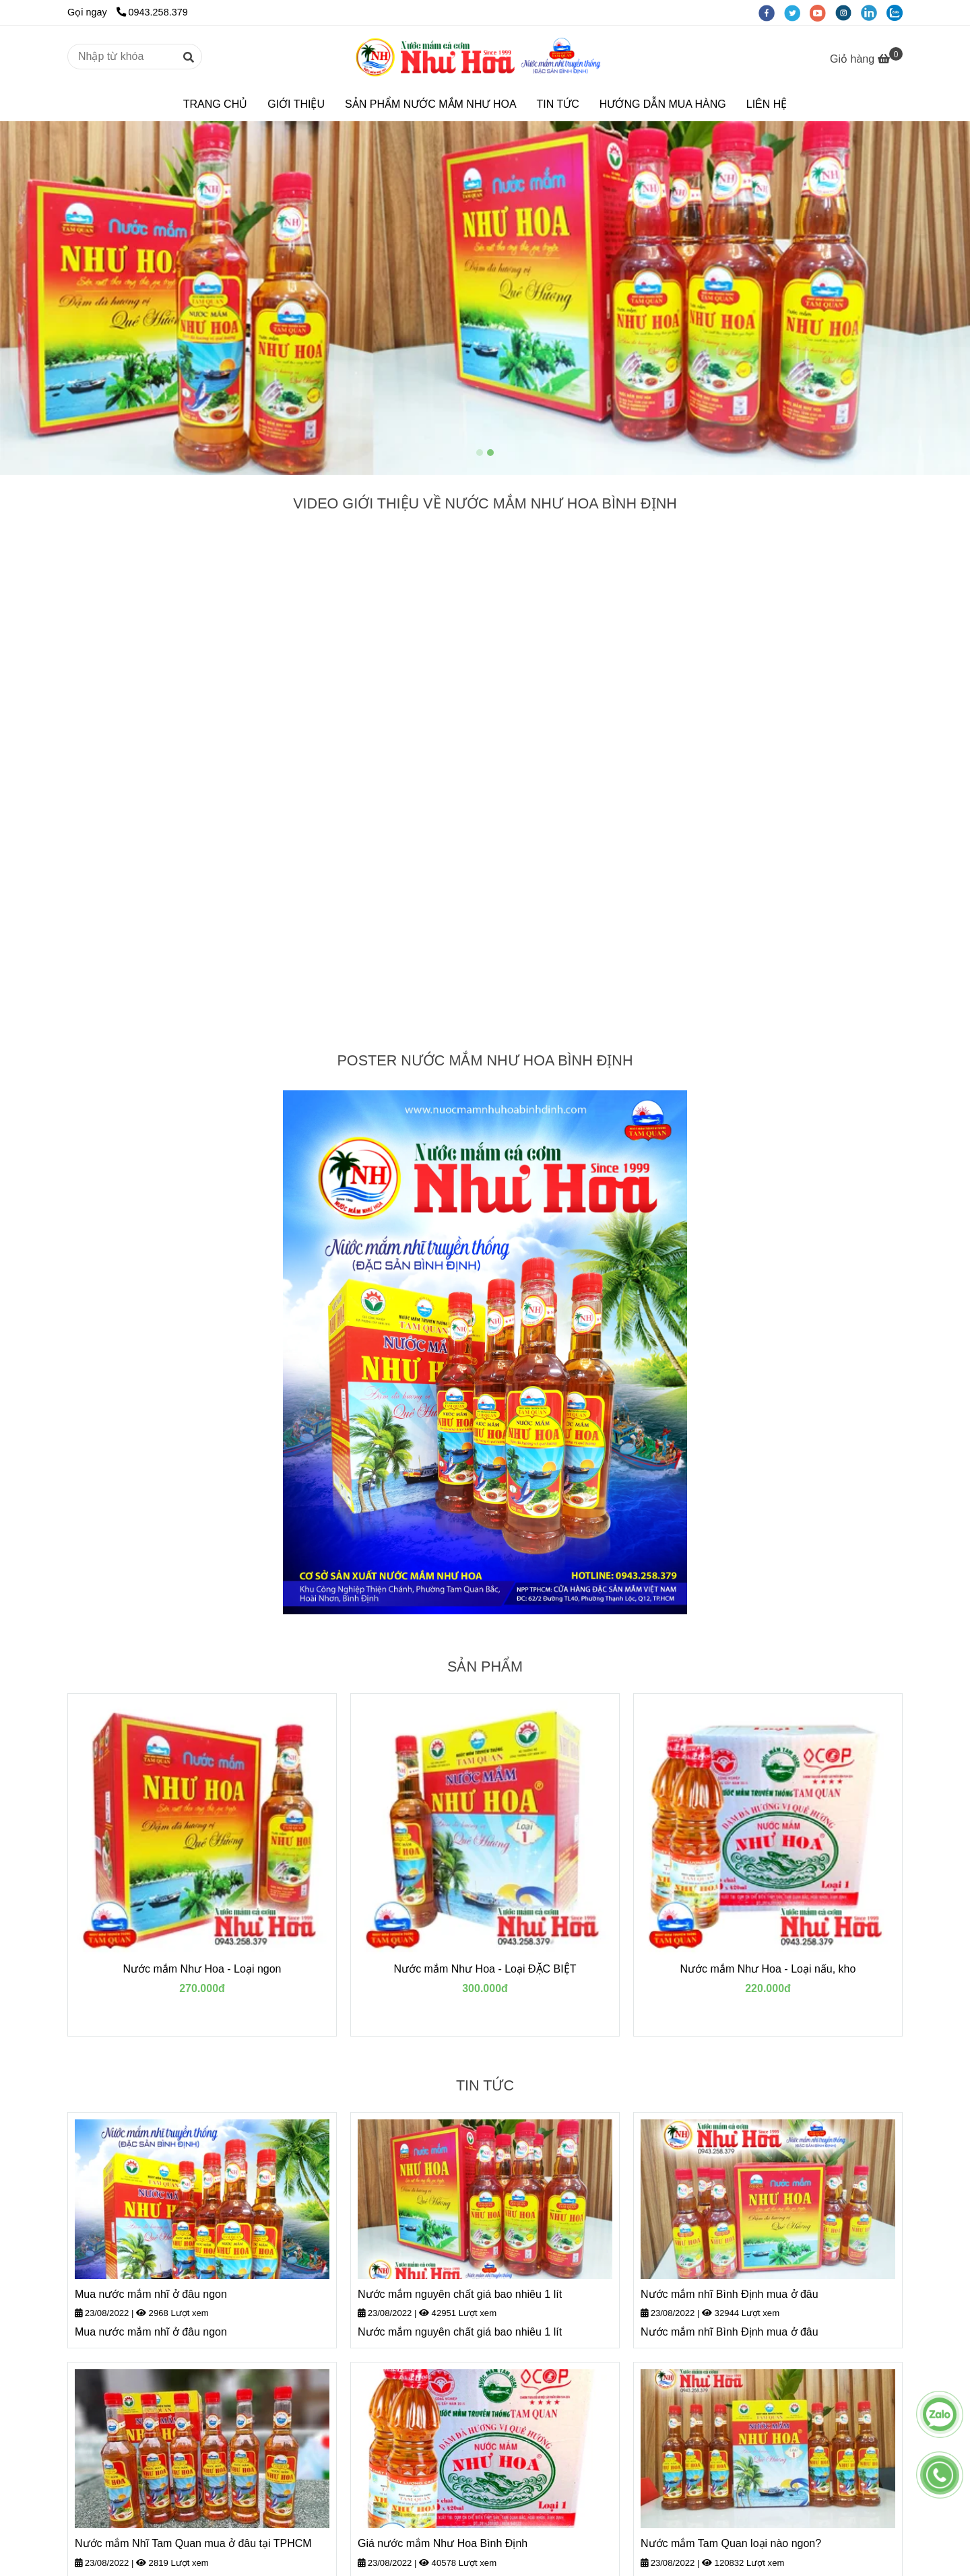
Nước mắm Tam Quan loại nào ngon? (731, 2543)
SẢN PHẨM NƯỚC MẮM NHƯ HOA (431, 104)
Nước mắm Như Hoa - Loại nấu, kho (768, 1969)
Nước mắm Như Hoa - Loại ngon (202, 1969)
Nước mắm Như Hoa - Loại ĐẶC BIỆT (485, 1969)
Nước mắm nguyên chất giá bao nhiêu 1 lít (460, 2294)
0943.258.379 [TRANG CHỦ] (152, 12)
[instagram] (848, 12)
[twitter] (797, 12)
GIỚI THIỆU (296, 104)
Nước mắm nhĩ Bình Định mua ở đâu (729, 2294)
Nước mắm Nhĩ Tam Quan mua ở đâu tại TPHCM (193, 2543)
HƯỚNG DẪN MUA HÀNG (663, 104)
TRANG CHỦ (215, 104)
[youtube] (822, 12)
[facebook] (771, 12)
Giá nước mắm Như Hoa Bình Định (442, 2543)
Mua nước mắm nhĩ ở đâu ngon (151, 2294)
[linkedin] (873, 12)
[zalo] (897, 12)
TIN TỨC (558, 104)
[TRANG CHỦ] (484, 57)
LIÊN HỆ (766, 104)
